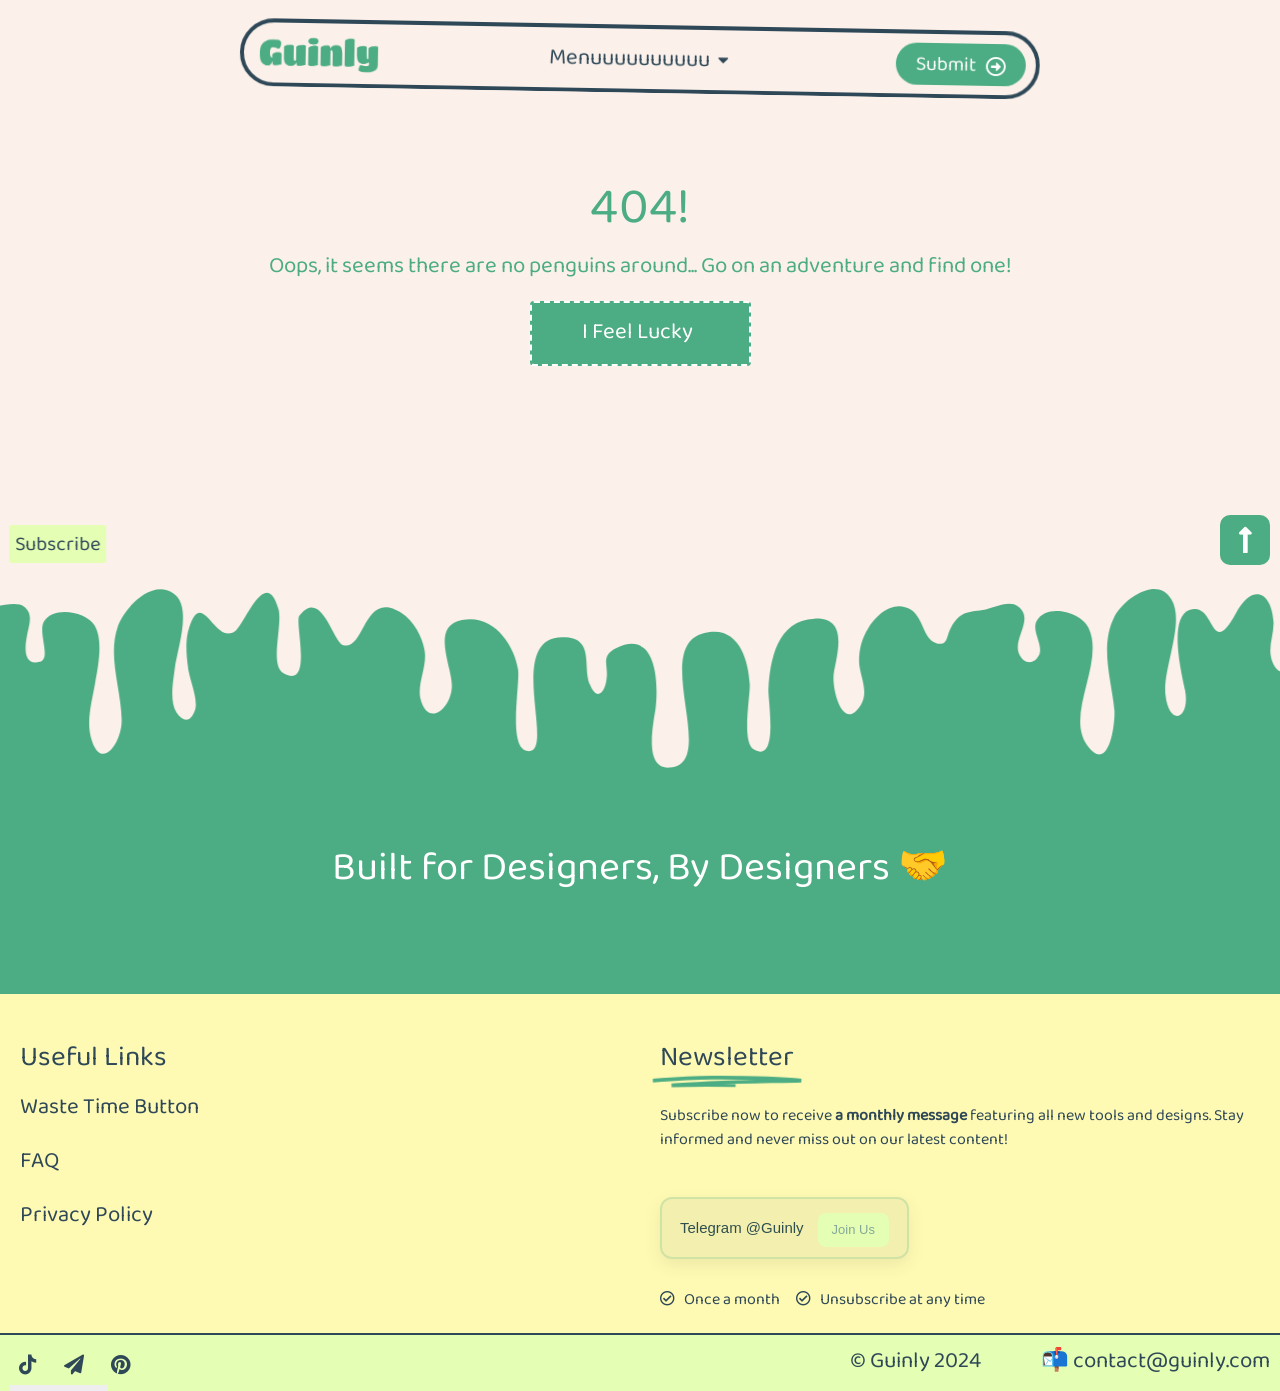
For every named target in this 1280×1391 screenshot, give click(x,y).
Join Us (853, 1229)
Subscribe (51, 545)
